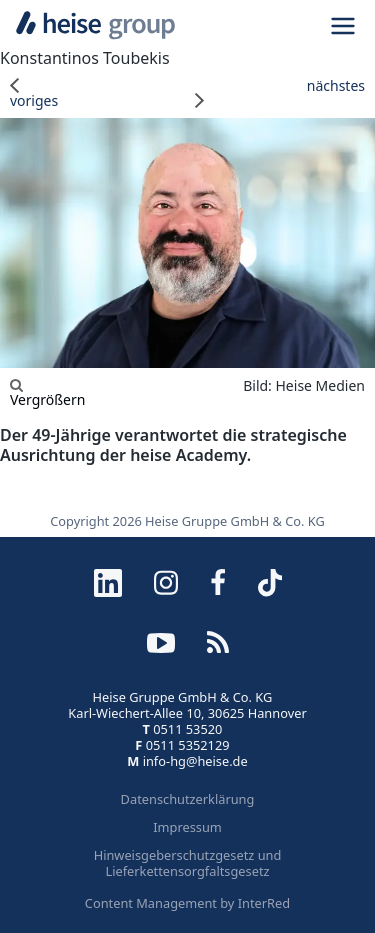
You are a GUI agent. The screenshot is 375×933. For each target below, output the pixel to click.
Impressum (187, 827)
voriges (34, 93)
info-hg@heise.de (195, 761)
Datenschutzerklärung (188, 799)
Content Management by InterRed (187, 903)
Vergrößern (47, 392)
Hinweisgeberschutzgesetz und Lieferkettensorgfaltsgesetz (188, 863)
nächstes (280, 93)
